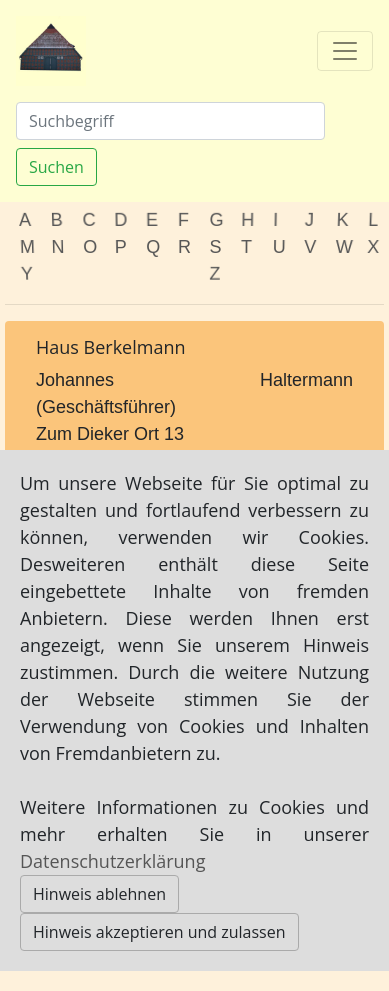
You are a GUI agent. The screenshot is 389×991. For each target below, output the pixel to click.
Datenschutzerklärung (112, 861)
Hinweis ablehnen (99, 894)
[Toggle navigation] (345, 51)
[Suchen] (170, 121)
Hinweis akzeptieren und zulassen (159, 932)
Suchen (56, 167)
